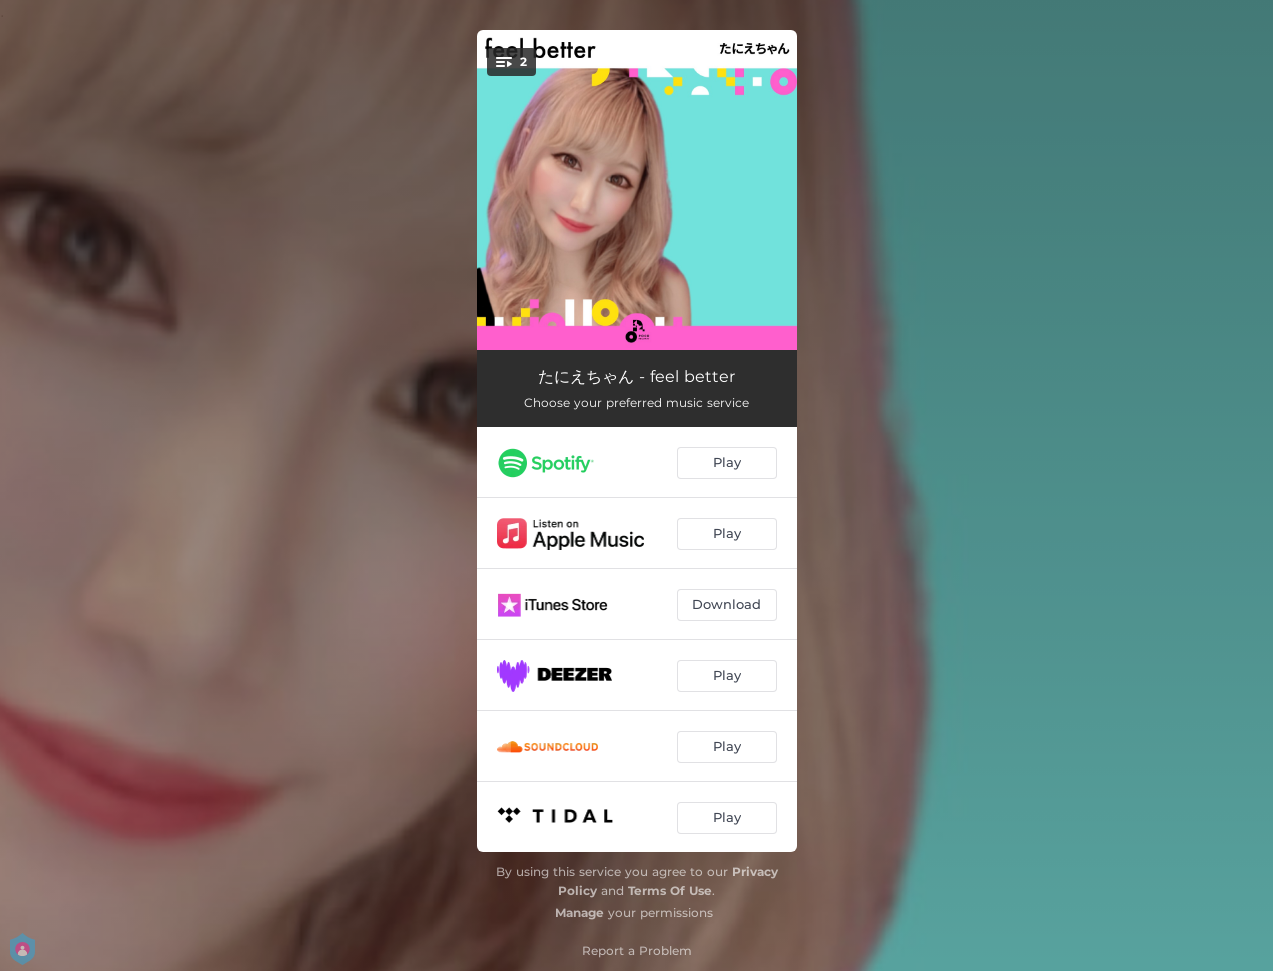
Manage (579, 912)
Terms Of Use (670, 890)
